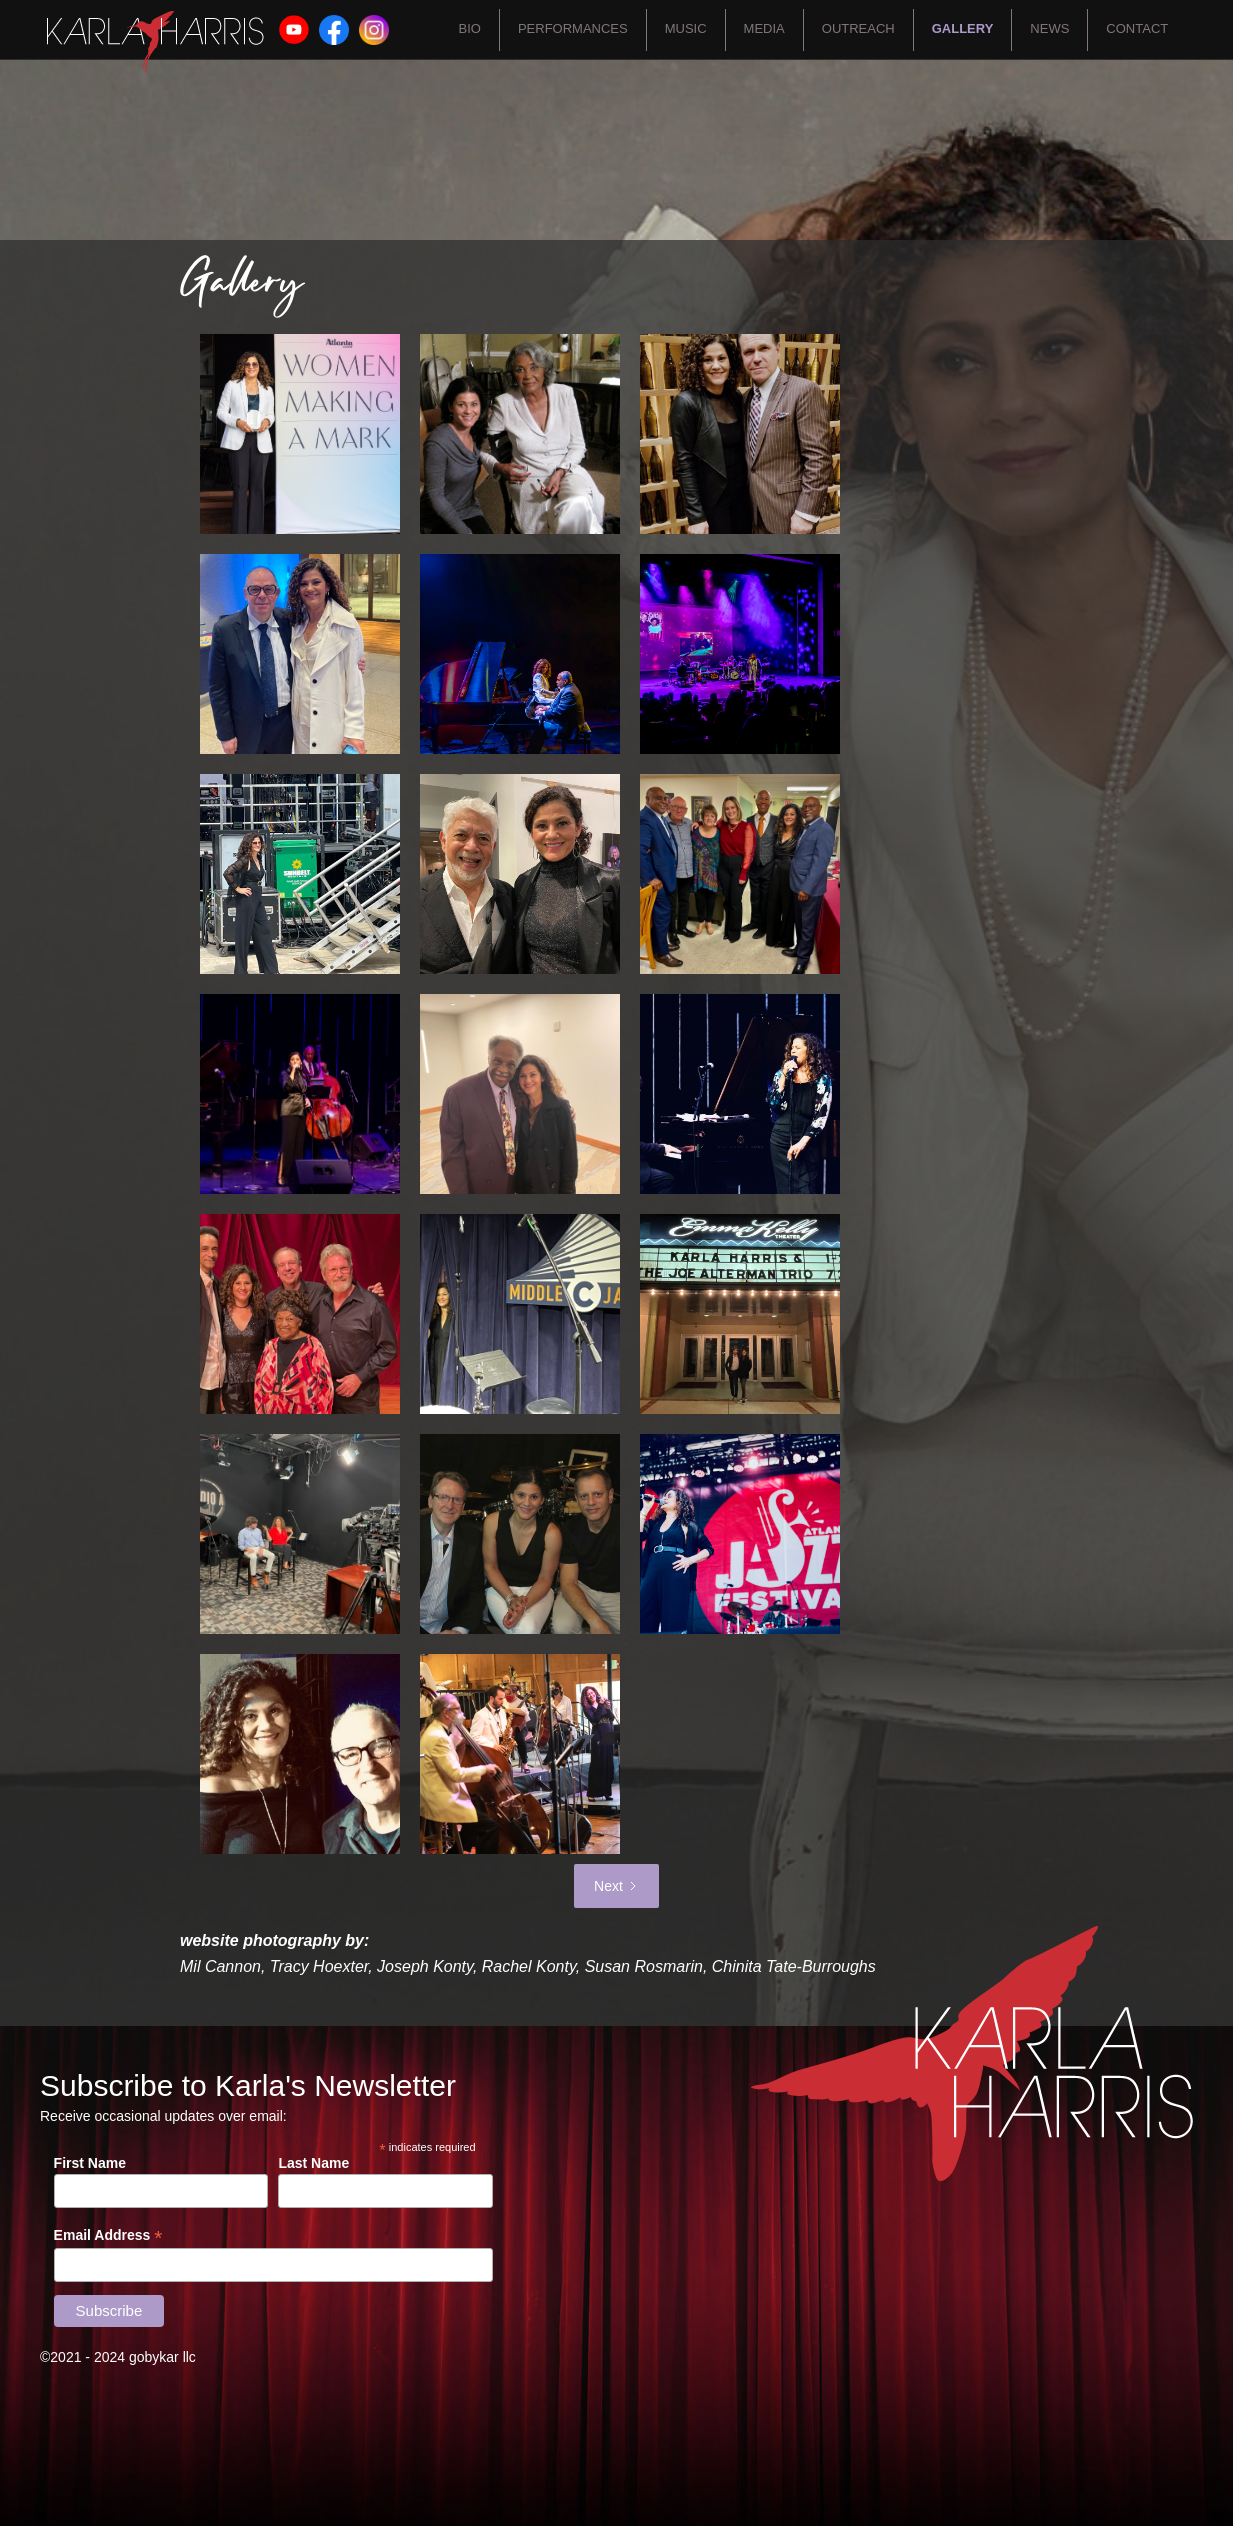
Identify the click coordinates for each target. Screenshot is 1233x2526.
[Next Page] (616, 1886)
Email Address (108, 2235)
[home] (155, 42)
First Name (90, 2163)
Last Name (313, 2163)
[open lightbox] (290, 434)
